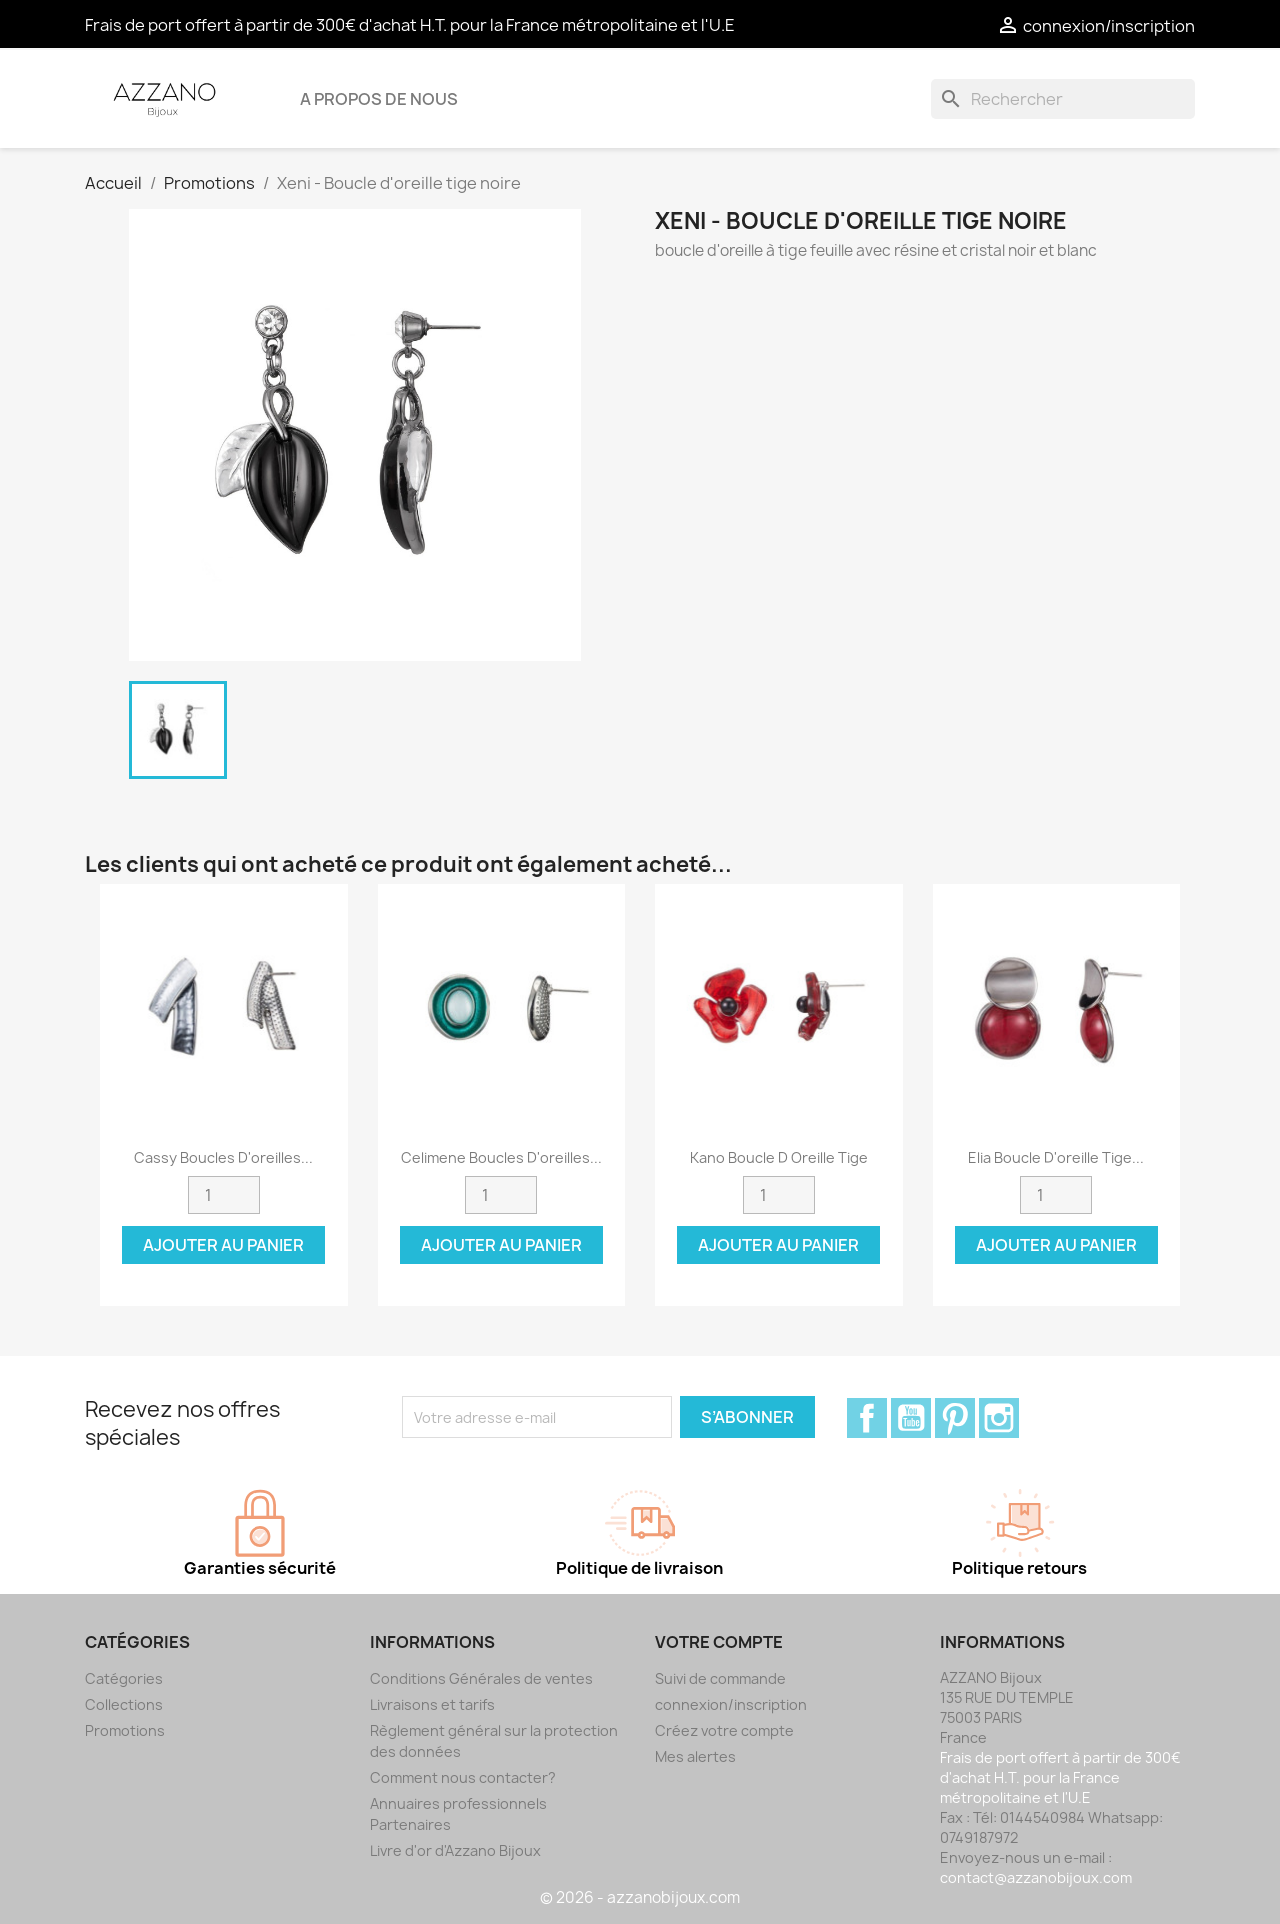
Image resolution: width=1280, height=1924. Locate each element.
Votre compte (719, 1642)
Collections (124, 1704)
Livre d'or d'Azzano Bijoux (455, 1850)
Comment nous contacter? (463, 1777)
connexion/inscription (731, 1704)
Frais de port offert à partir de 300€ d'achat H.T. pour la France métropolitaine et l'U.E (410, 25)
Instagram (999, 1418)
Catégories (124, 1678)
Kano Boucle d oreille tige (779, 1157)
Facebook (867, 1418)
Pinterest (955, 1418)
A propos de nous (379, 99)
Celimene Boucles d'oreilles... (501, 1157)
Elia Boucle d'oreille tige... (1056, 1157)
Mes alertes (695, 1756)
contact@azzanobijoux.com (1036, 1877)
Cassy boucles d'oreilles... (223, 1157)
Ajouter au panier (223, 1245)
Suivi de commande (720, 1678)
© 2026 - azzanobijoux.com (640, 1897)
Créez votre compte (724, 1730)
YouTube (911, 1418)
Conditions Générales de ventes (481, 1678)
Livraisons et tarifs (432, 1704)
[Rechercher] (1063, 99)
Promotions (125, 1730)
